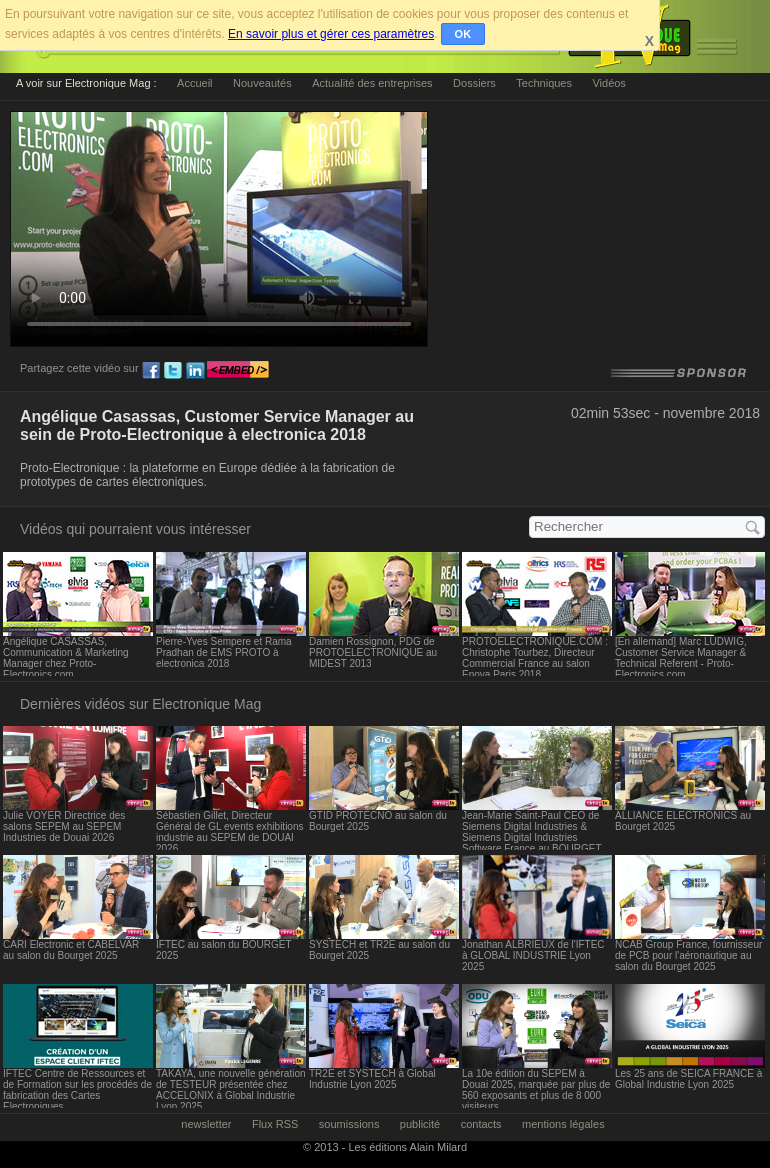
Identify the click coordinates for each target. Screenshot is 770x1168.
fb (151, 371)
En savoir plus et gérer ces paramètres (331, 34)
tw (173, 371)
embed (238, 371)
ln (195, 371)
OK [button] (463, 34)
